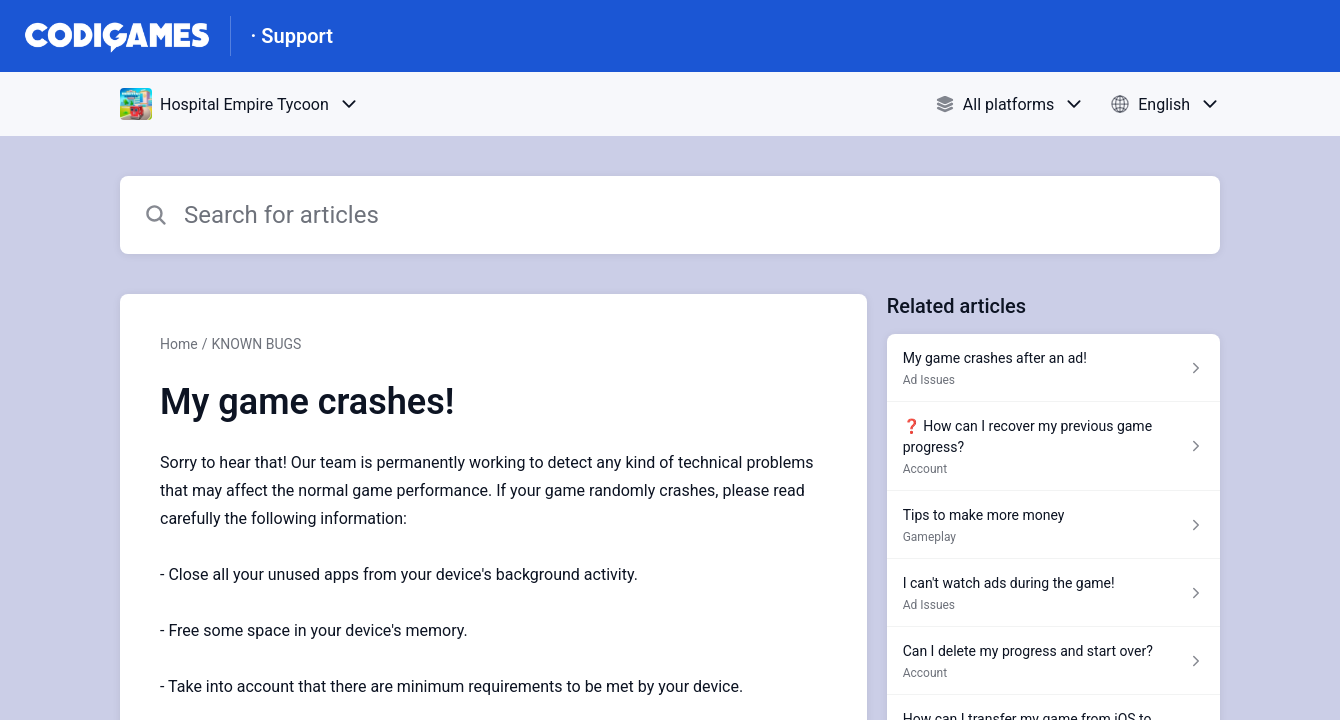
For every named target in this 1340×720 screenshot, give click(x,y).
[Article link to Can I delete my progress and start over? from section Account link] (1053, 661)
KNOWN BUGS (256, 344)
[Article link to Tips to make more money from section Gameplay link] (1053, 525)
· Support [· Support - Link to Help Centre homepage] (292, 36)
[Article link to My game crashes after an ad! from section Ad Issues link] (1053, 368)
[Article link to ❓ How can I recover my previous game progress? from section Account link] (1053, 446)
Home (179, 344)
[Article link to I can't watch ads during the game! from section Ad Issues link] (1053, 593)
